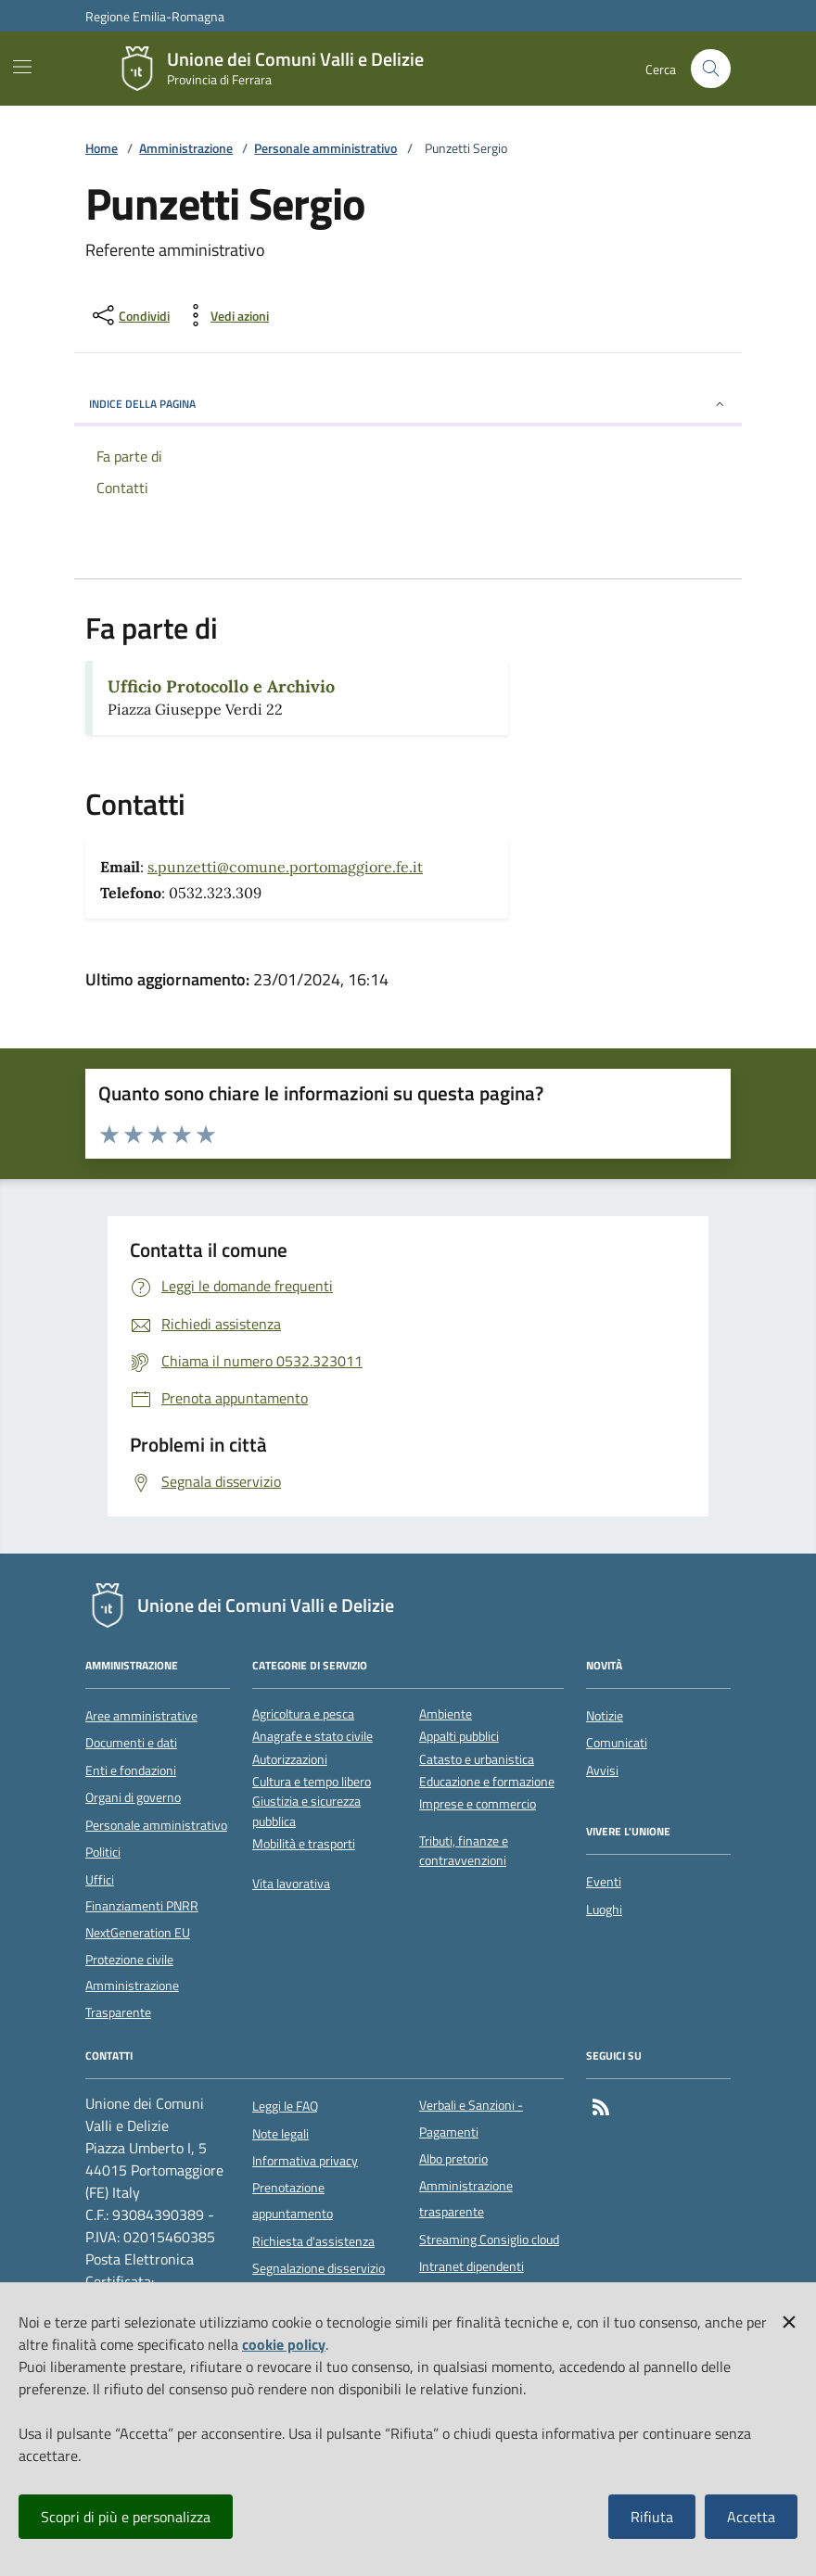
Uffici (99, 1880)
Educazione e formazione (487, 1782)
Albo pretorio (453, 2159)
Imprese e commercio (477, 1804)
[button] (789, 2318)
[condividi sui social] (129, 315)
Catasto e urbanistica (476, 1760)
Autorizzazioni (289, 1760)
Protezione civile (129, 1959)
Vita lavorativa (291, 1884)
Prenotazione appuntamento (292, 2200)
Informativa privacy (305, 2161)
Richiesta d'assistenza (313, 2241)
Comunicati (616, 1742)
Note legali (280, 2134)
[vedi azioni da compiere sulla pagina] (225, 315)
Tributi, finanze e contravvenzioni (463, 1851)
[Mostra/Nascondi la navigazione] (22, 67)
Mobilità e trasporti (303, 1844)
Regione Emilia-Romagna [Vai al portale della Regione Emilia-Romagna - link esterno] (154, 16)
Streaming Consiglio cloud (489, 2239)
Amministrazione (186, 149)
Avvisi (602, 1770)
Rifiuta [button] (652, 2517)
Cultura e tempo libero (311, 1782)
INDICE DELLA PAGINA (408, 403)
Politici (103, 1852)
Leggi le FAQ (285, 2106)
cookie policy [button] (283, 2344)
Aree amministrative (141, 1716)
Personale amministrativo (325, 149)
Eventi (603, 1882)
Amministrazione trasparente (466, 2199)
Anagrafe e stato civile (312, 1736)
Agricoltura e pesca (303, 1714)
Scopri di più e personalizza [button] (125, 2517)
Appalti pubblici (459, 1736)
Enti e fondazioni (130, 1770)
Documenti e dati (131, 1742)
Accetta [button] (751, 2517)
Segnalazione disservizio (318, 2268)
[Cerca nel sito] (711, 69)
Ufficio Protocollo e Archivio (221, 686)
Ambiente (445, 1714)
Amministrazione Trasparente (132, 1998)
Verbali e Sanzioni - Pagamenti (471, 2118)
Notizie (604, 1716)
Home (101, 149)
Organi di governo (133, 1797)
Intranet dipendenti (471, 2266)
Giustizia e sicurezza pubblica (306, 1811)
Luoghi (604, 1909)
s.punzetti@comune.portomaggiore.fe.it (285, 866)
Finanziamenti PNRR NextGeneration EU (141, 1919)
